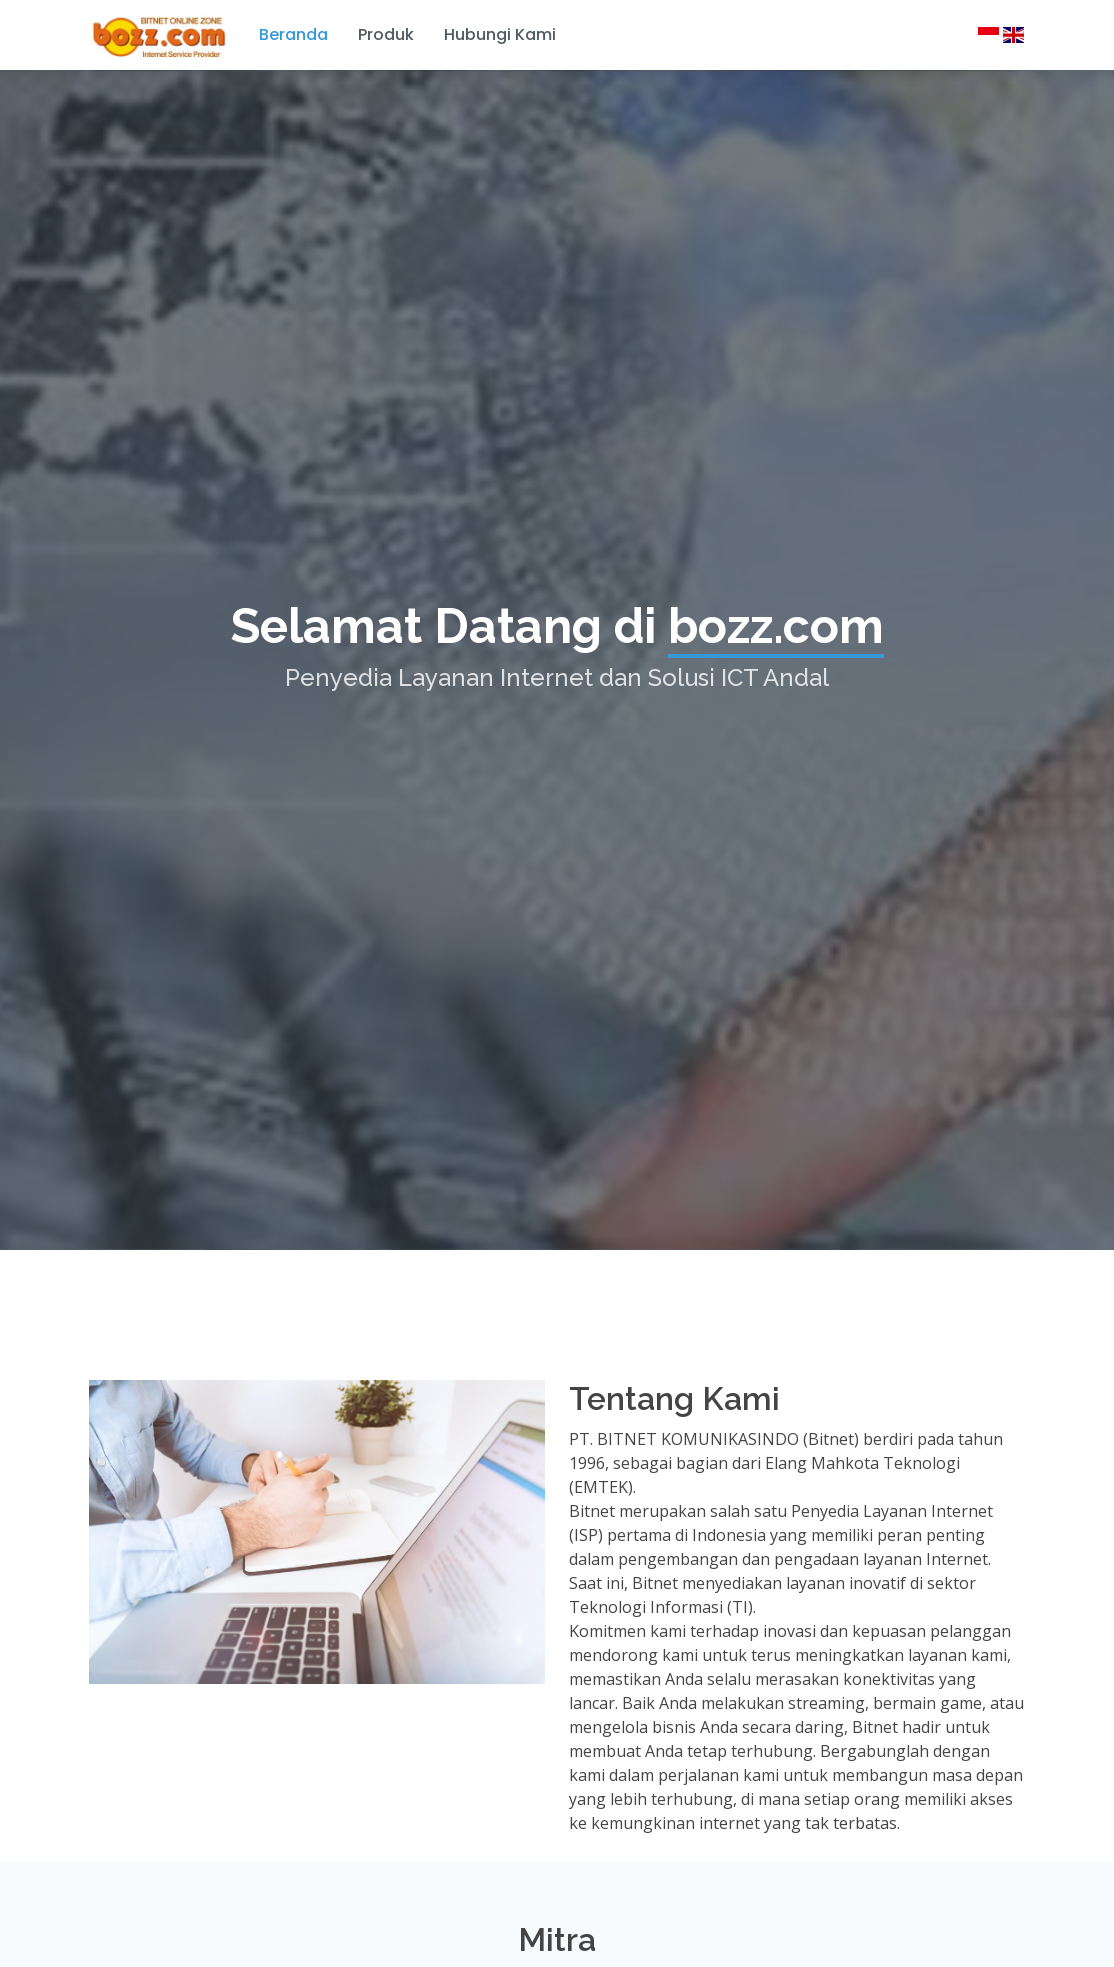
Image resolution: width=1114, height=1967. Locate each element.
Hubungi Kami (500, 34)
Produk (386, 34)
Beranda (293, 34)
